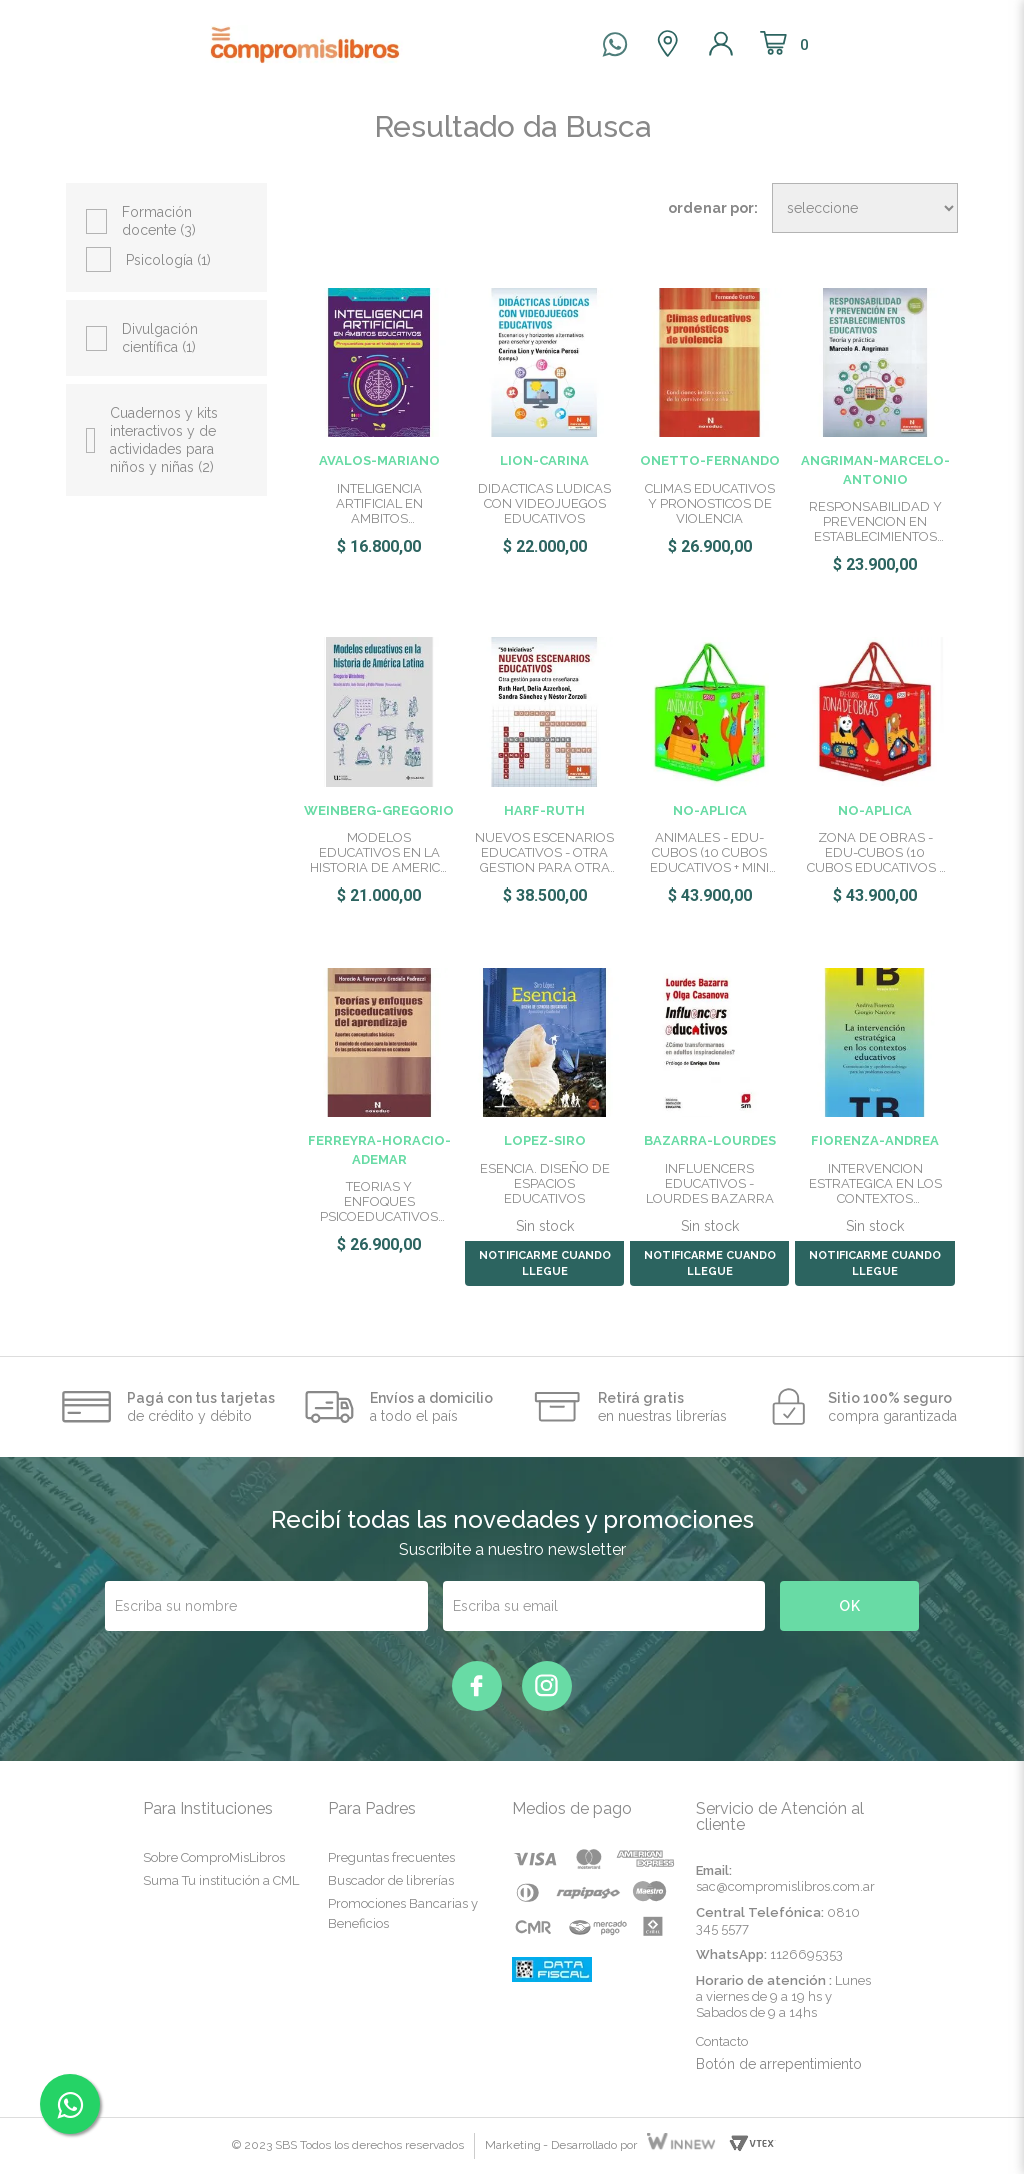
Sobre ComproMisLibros (214, 1857)
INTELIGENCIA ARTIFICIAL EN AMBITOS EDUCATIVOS (379, 503)
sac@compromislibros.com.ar (785, 1886)
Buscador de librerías (391, 1880)
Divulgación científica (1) (160, 338)
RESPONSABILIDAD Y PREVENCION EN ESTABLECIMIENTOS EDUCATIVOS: (875, 521)
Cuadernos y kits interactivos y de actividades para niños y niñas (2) (164, 440)
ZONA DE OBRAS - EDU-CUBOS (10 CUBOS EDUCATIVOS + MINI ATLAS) (875, 852)
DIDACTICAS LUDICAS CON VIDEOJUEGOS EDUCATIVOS (544, 503)
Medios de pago (572, 1808)
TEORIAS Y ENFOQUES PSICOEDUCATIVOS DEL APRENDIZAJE (379, 1201)
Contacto (722, 2041)
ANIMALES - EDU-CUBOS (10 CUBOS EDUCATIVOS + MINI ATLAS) (709, 852)
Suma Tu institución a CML (221, 1880)
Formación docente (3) (159, 221)
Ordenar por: (713, 208)
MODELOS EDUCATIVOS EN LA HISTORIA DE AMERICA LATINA (379, 852)
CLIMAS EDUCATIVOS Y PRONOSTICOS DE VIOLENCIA (710, 503)
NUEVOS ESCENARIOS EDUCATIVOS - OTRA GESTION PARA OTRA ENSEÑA (544, 852)
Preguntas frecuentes (391, 1857)
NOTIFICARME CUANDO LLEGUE (545, 1263)
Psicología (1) (168, 260)
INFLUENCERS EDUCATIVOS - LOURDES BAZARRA (710, 1183)
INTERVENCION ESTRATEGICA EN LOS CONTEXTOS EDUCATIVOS (875, 1183)
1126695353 (806, 1954)
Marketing (513, 2145)
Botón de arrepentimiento (779, 2064)
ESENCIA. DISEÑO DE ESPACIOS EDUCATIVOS (545, 1183)
